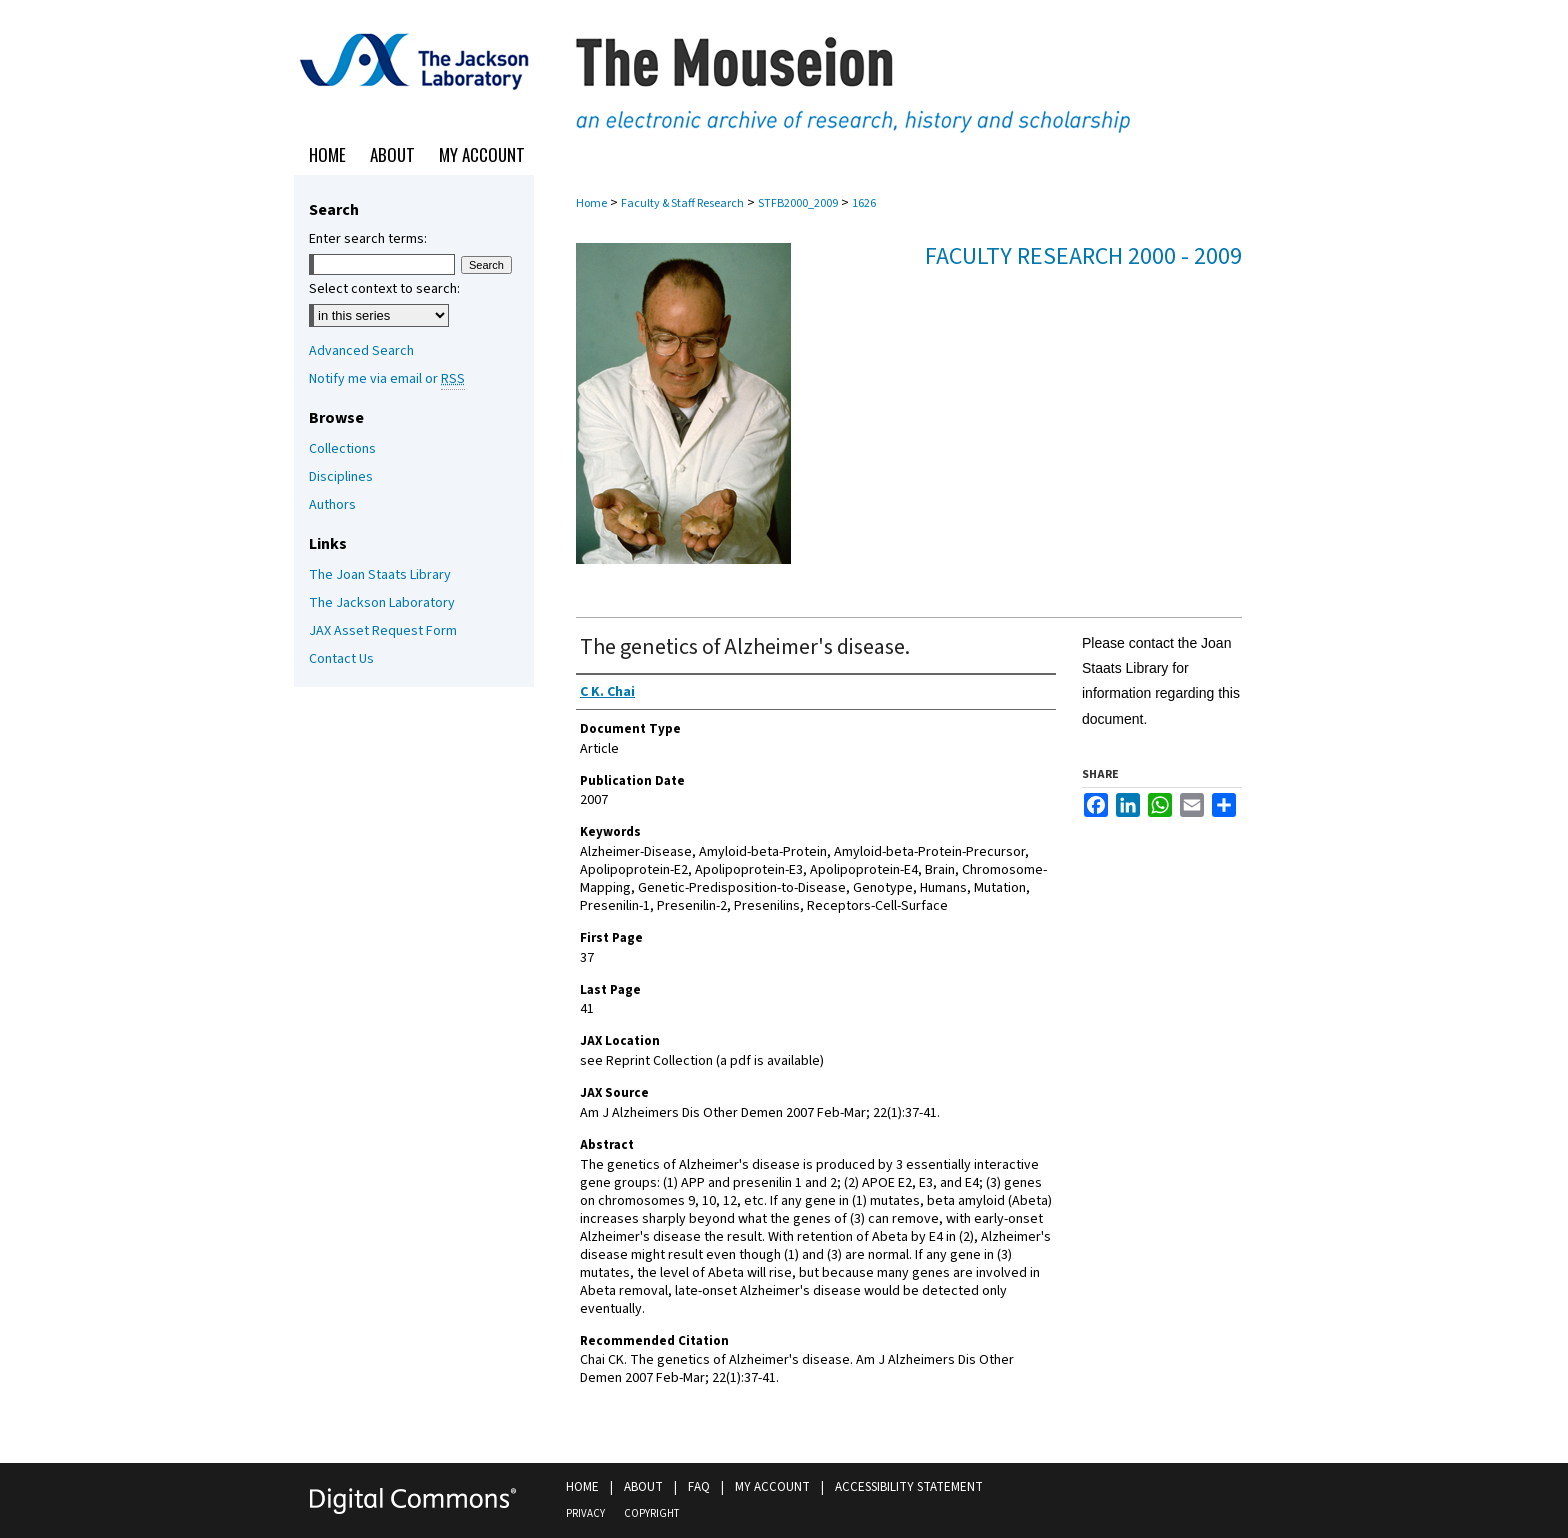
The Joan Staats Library (380, 575)
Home (591, 203)
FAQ (699, 1487)
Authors (332, 505)
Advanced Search (361, 351)
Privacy (585, 1513)
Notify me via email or (387, 379)
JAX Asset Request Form (383, 631)
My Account (772, 1487)
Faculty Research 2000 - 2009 (1083, 256)
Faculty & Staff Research (682, 203)
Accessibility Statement (909, 1487)
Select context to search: (384, 289)
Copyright (651, 1513)
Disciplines (341, 477)
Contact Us (341, 659)
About (643, 1487)
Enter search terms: (368, 239)
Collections (342, 449)
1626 (864, 203)
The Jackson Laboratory (382, 603)
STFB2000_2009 (798, 203)
